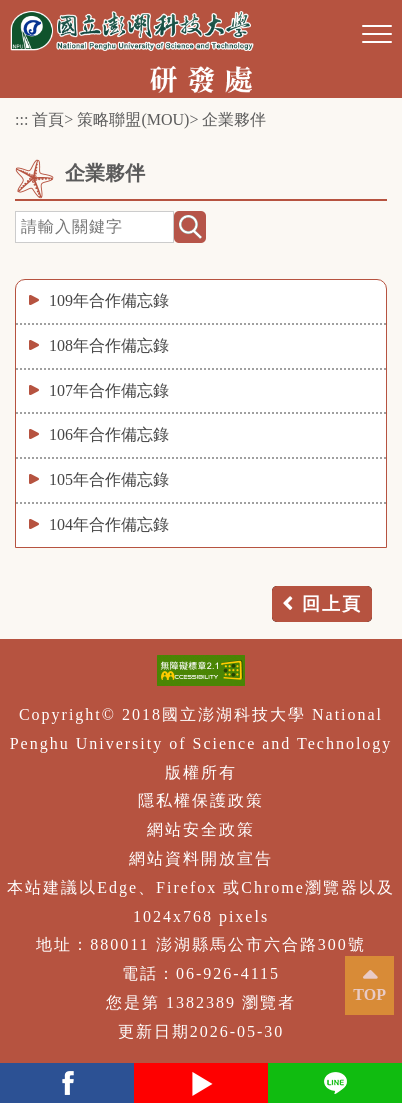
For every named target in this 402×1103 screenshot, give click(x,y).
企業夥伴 (234, 119)
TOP (369, 994)
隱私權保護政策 (201, 800)
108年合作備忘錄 (109, 345)
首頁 (48, 119)
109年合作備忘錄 (109, 300)
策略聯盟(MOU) (133, 119)
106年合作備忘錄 (109, 434)
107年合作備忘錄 (109, 390)
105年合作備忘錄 (109, 479)
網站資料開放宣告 (201, 858)
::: (21, 119)
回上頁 (332, 604)
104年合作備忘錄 (109, 524)
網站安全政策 (201, 829)
